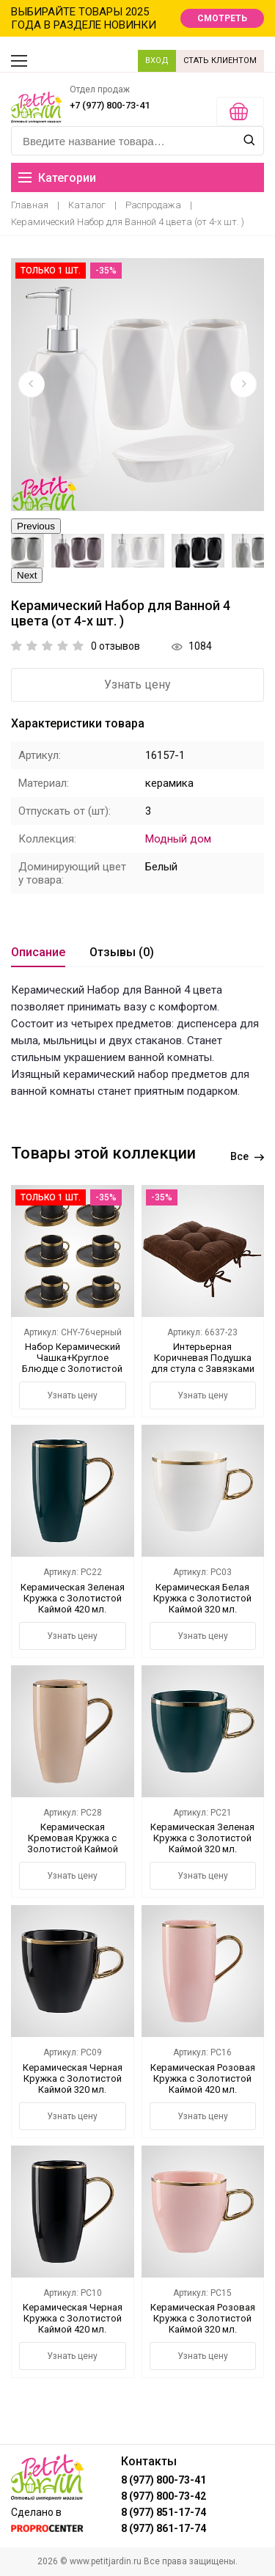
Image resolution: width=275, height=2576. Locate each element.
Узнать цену (137, 684)
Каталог (87, 204)
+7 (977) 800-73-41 (110, 105)
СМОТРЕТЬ (222, 18)
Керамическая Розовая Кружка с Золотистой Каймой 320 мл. (202, 2318)
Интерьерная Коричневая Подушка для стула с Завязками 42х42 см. (202, 1363)
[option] (137, 384)
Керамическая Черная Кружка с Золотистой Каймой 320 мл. (72, 2078)
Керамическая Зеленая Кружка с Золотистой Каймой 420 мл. (73, 1598)
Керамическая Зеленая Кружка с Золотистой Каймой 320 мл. (202, 1837)
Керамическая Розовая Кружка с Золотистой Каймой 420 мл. (202, 2078)
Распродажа (153, 204)
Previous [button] (36, 526)
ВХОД (157, 60)
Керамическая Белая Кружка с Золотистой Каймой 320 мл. (202, 1598)
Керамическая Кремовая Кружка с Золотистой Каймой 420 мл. (72, 1843)
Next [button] (27, 575)
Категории (57, 178)
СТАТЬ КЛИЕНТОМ (220, 60)
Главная (29, 204)
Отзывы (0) (121, 952)
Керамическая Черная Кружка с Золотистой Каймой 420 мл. (72, 2318)
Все (247, 1156)
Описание (38, 952)
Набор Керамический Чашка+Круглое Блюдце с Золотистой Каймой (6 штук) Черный (72, 1368)
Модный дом (178, 838)
